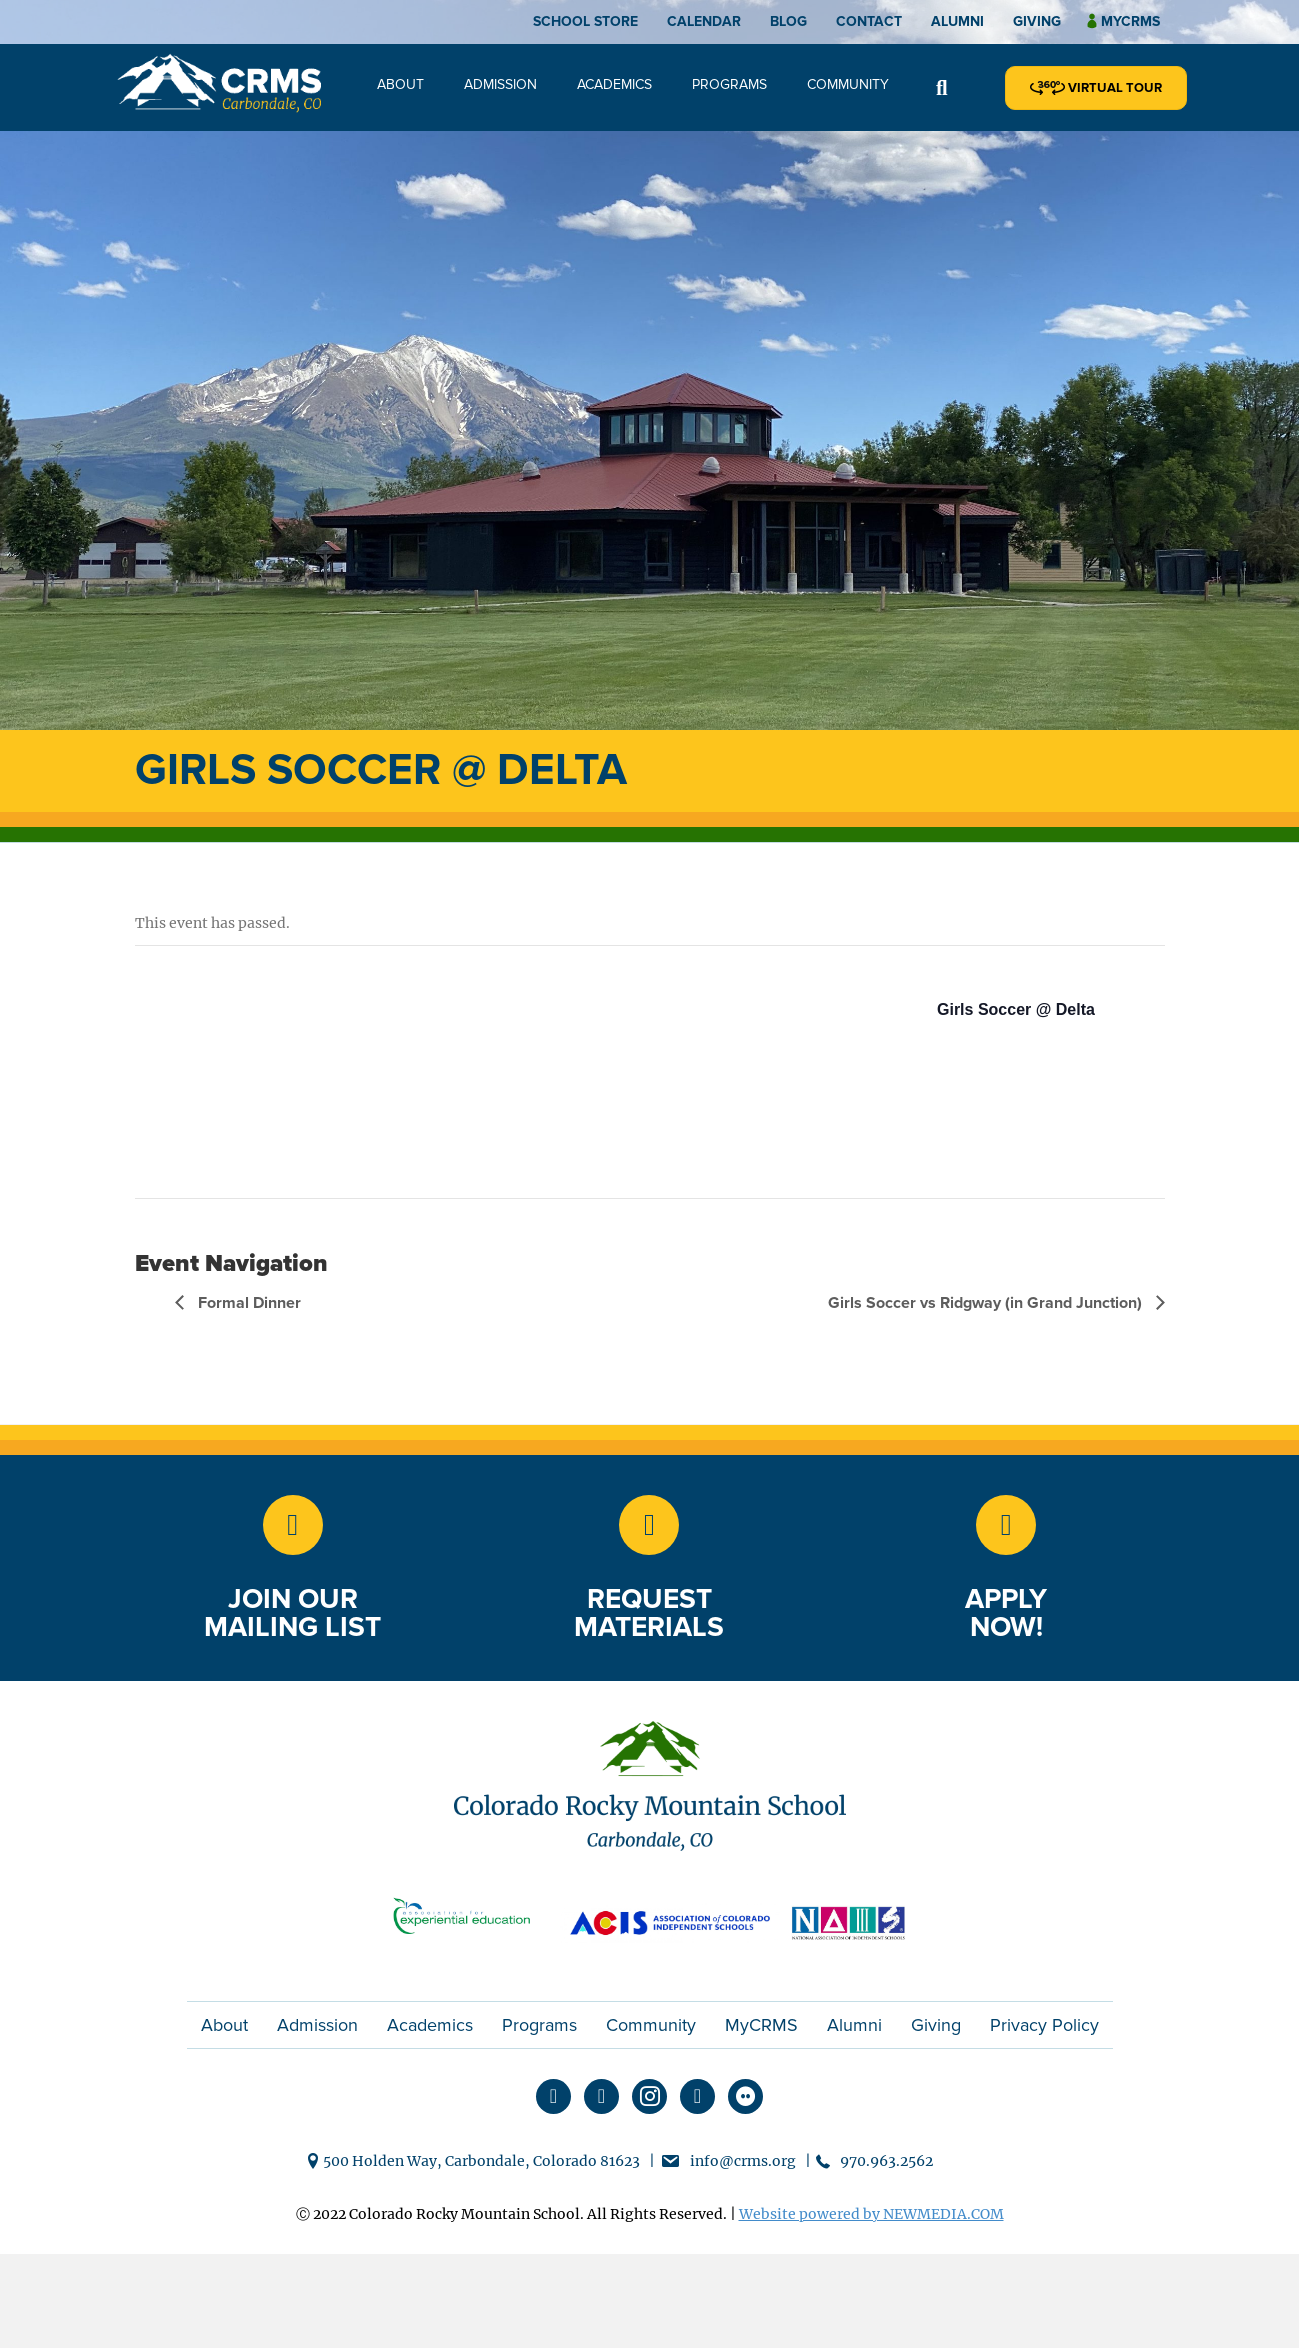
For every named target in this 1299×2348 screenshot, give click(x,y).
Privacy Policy (1044, 2025)
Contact (869, 21)
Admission (500, 84)
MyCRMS (761, 2025)
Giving (1037, 21)
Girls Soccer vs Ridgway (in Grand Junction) (987, 1303)
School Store (585, 21)
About (400, 84)
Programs (729, 84)
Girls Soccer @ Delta (1016, 1009)
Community (848, 84)
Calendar (704, 21)
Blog (788, 21)
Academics (614, 84)
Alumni (957, 21)
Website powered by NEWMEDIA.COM (871, 2214)
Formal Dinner (247, 1303)
